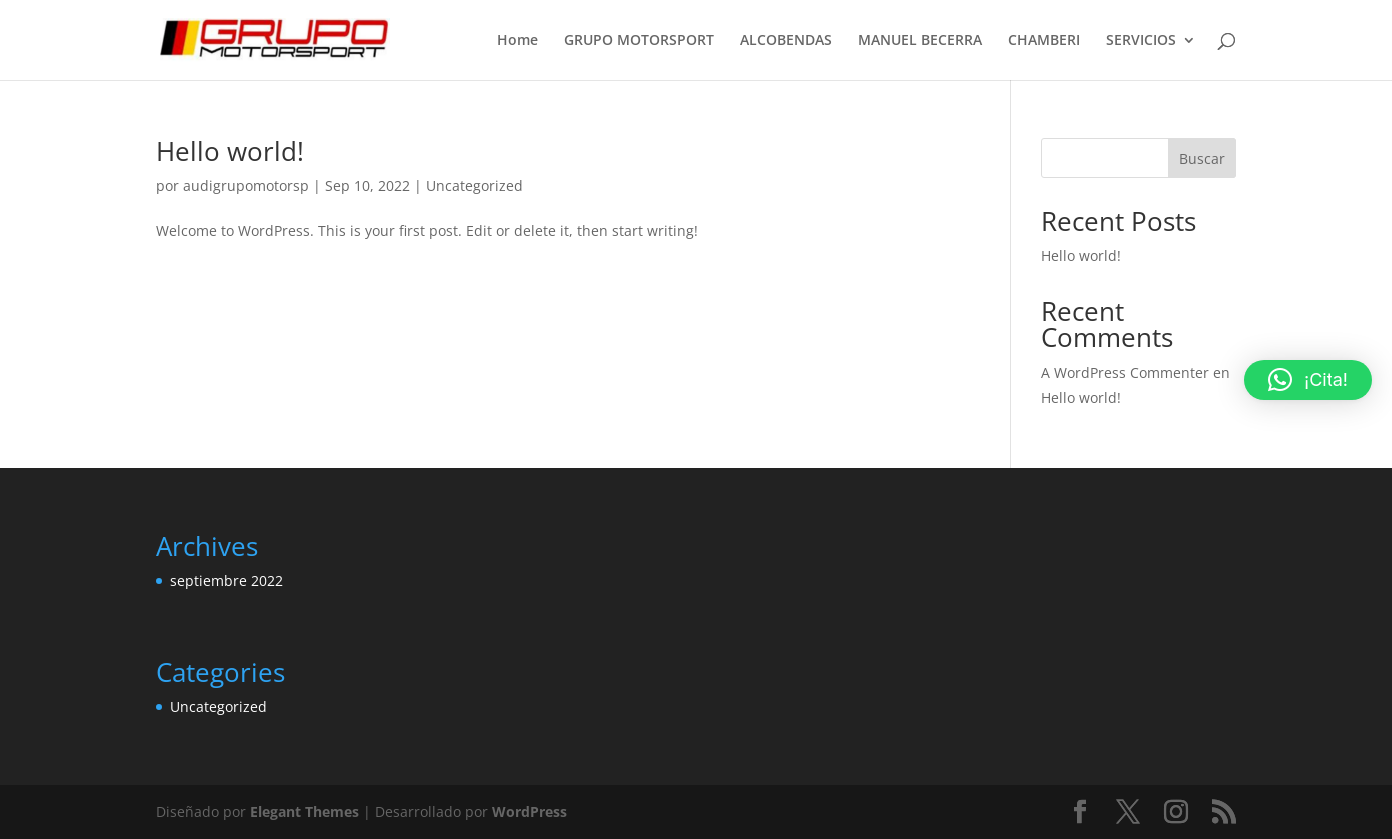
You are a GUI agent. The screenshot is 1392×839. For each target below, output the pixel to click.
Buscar (1202, 158)
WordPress (529, 811)
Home (517, 41)
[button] (1308, 380)
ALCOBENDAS (786, 41)
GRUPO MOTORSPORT (639, 41)
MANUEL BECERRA (920, 41)
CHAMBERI (1044, 41)
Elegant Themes (304, 811)
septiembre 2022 (226, 580)
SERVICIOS (1141, 41)
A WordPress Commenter (1125, 372)
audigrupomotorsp (246, 185)
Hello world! (230, 151)
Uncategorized (474, 185)
